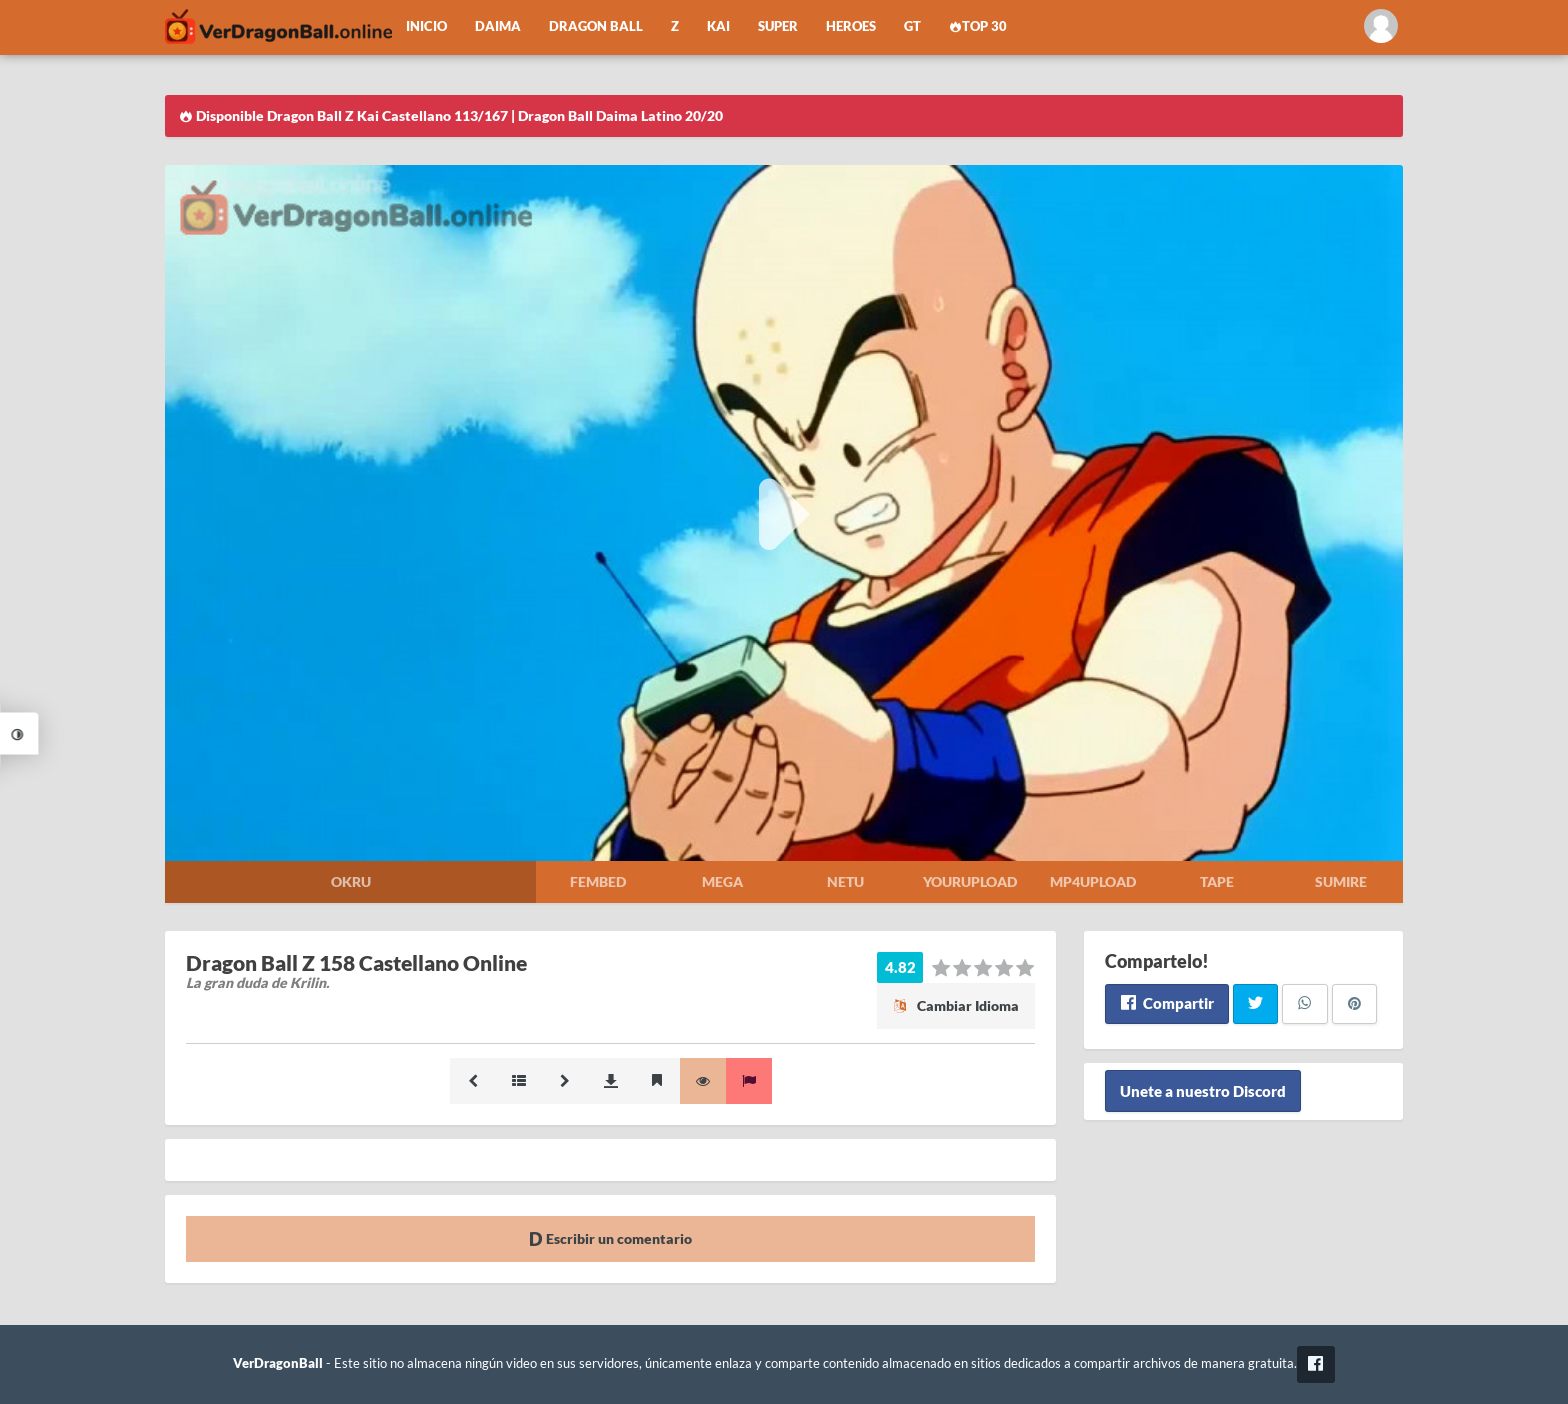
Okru (351, 881)
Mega (722, 881)
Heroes (851, 26)
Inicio (426, 26)
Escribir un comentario (610, 1238)
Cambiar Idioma (956, 1005)
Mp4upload (1093, 881)
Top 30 (978, 26)
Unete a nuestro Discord (1203, 1091)
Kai (718, 26)
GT (912, 26)
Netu (845, 881)
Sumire (1341, 881)
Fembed (598, 881)
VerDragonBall (278, 1363)
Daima (498, 26)
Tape (1217, 881)
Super (778, 26)
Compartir (1166, 1003)
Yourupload (970, 881)
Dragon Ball (596, 26)
